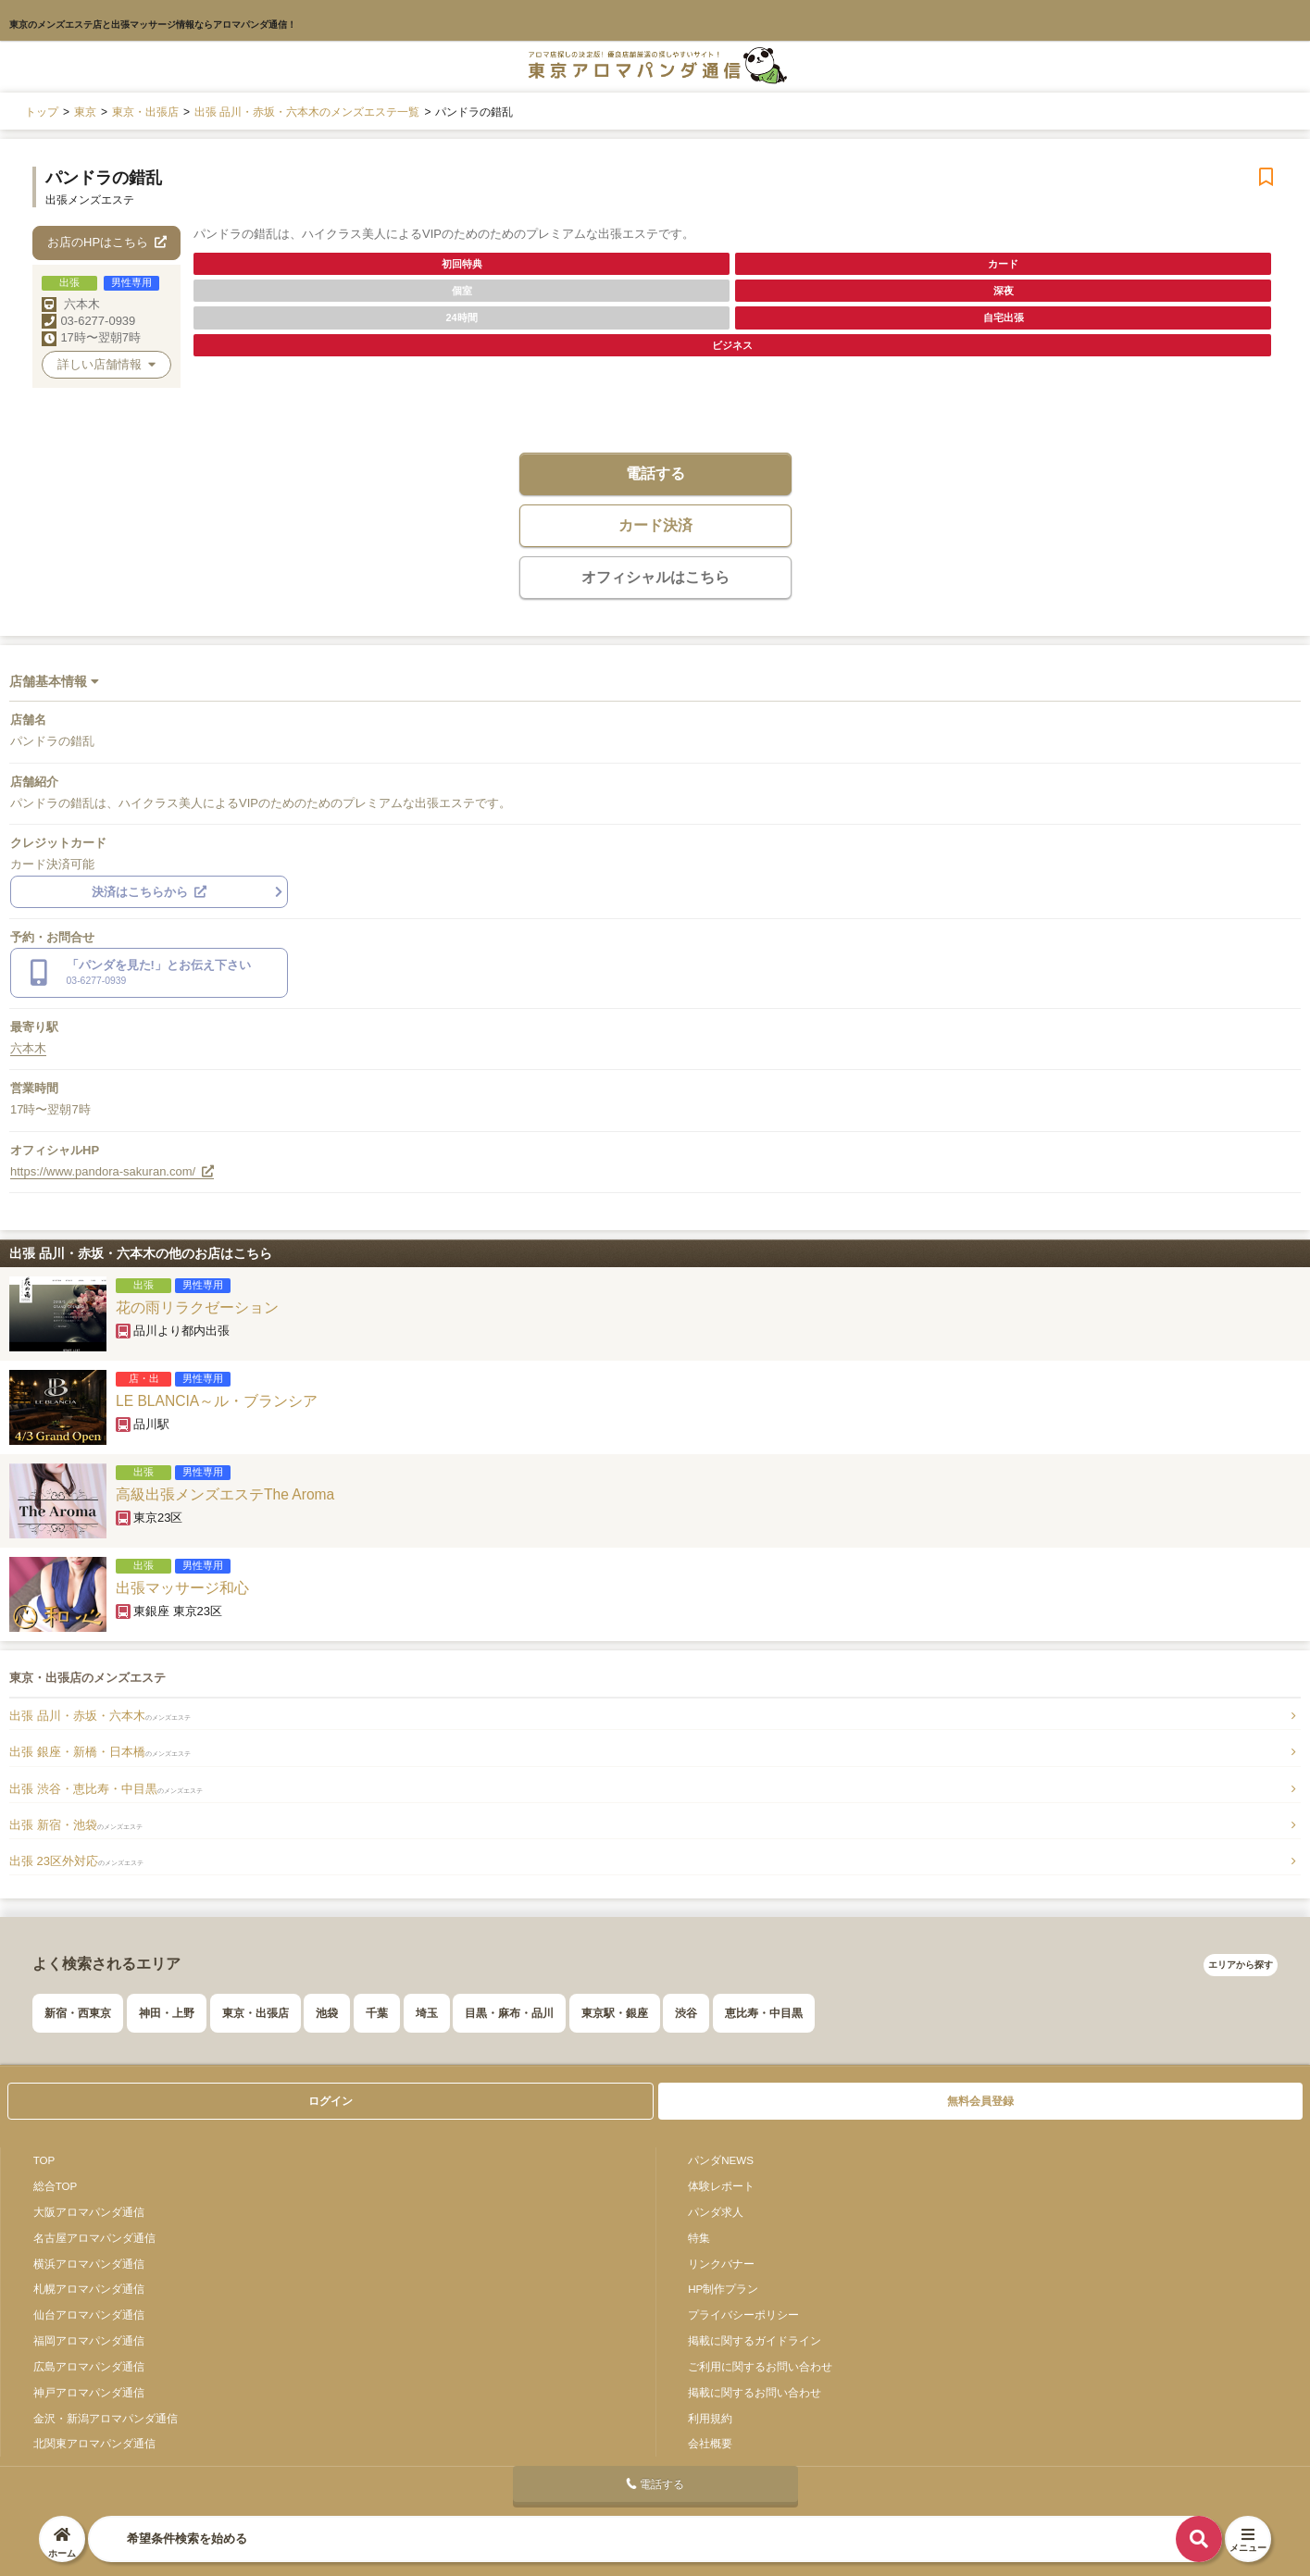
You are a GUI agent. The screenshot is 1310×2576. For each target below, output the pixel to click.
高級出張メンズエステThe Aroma (225, 1494)
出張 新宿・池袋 (76, 1825)
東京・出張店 (255, 2013)
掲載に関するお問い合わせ (754, 2392)
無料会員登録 (980, 2101)
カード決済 (655, 525)
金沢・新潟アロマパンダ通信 (105, 2418)
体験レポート (721, 2186)
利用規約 (710, 2418)
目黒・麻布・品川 (509, 2013)
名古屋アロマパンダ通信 (94, 2238)
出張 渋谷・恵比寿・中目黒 (106, 1789)
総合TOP (55, 2186)
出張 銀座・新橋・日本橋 (100, 1752)
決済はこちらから (149, 892)
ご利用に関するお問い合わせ (760, 2366)
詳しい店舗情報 (106, 364)
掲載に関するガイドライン (754, 2340)
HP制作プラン (723, 2289)
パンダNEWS (721, 2160)
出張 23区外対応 (76, 1861)
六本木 (82, 304)
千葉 (377, 2013)
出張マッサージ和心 (182, 1588)
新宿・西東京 (77, 2013)
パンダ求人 (715, 2212)
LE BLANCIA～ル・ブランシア (217, 1401)
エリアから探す (1240, 1965)
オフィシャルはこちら (655, 577)
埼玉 (427, 2013)
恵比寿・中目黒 (764, 2013)
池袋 (327, 2013)
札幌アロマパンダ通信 (88, 2289)
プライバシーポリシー (743, 2314)
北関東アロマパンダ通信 (94, 2443)
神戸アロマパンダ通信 (88, 2392)
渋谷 (686, 2013)
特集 (699, 2238)
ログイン (330, 2101)
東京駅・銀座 (614, 2013)
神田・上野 (166, 2013)
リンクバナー (721, 2264)
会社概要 (710, 2443)
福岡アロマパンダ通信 (88, 2340)
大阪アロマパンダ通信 (88, 2212)
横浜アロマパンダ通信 (88, 2264)
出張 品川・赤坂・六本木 (100, 1716)
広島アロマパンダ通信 (88, 2366)
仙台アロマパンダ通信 (88, 2314)
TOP (44, 2160)
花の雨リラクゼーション (197, 1307)
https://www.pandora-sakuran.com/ (112, 1171)
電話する (655, 473)
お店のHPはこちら (107, 242)
